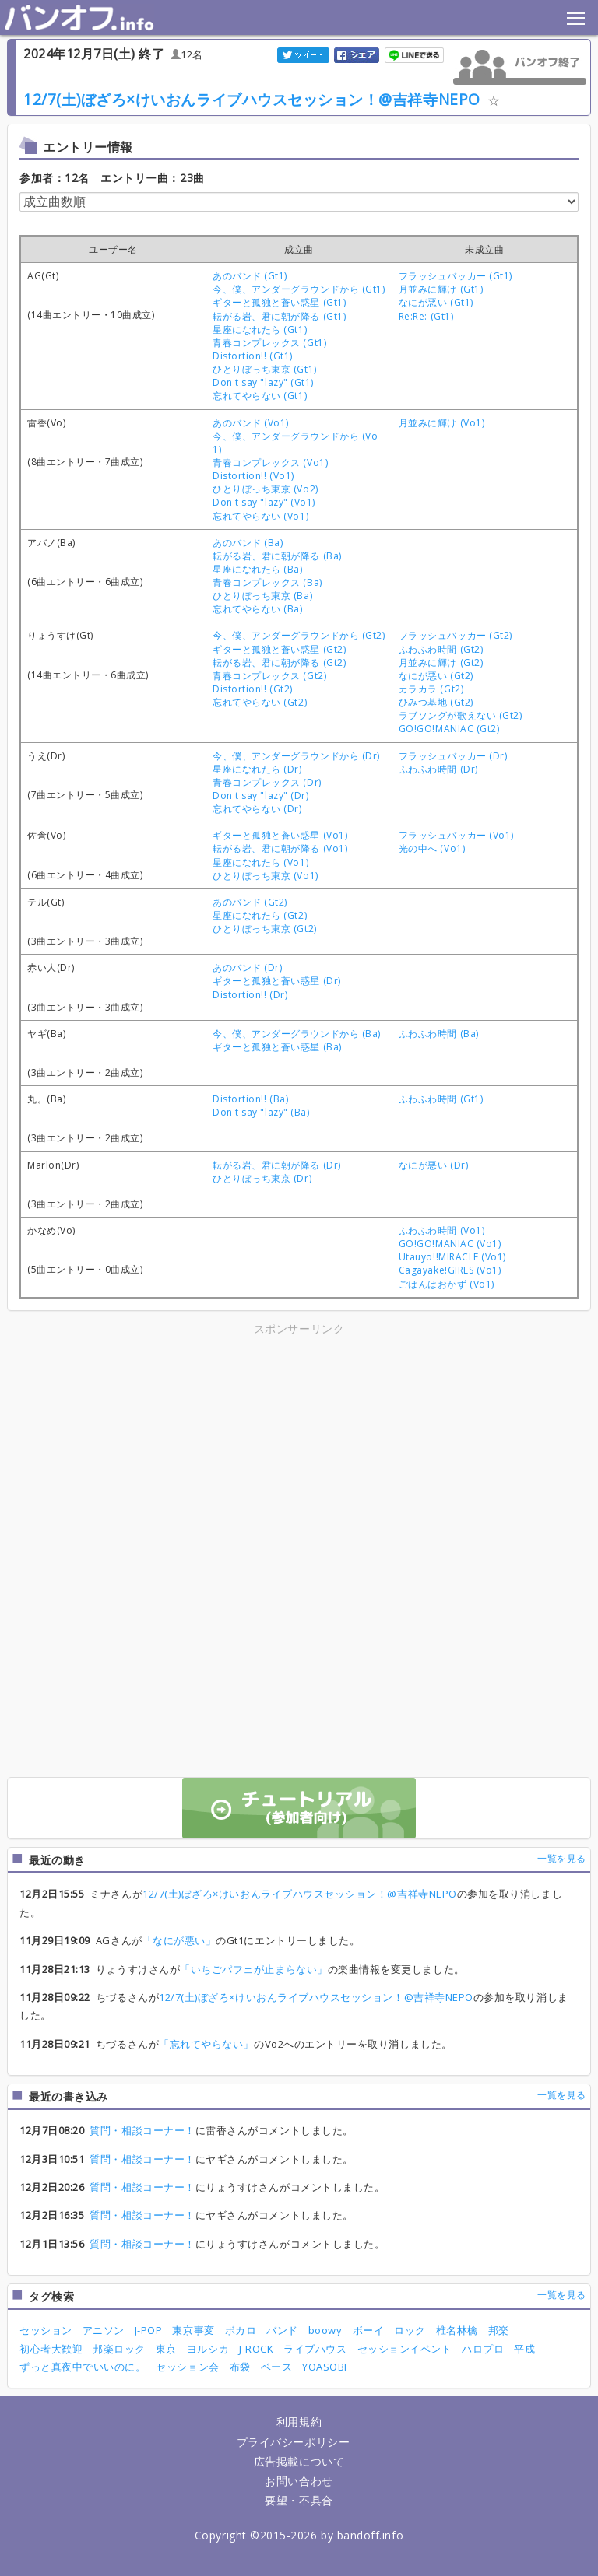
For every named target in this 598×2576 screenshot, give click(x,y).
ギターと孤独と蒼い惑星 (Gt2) (279, 649)
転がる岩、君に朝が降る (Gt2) (279, 662)
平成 (524, 2349)
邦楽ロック (119, 2349)
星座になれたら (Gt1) (260, 329)
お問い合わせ (298, 2480)
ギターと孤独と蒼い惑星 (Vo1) (280, 835)
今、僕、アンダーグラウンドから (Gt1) (299, 289)
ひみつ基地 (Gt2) (436, 702)
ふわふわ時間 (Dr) (438, 769)
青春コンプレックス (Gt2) (269, 675)
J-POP (149, 2330)
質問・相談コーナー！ (142, 2130)
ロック (410, 2330)
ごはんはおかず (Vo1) (446, 1284)
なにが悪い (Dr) (433, 1165)
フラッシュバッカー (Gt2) (455, 635)
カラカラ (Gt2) (431, 689)
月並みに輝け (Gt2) (441, 662)
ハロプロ (483, 2349)
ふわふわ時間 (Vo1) (441, 1230)
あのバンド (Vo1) (251, 422)
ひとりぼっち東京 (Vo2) (265, 489)
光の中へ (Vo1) (432, 848)
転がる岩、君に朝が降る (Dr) (277, 1165)
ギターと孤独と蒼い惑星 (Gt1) (279, 302)
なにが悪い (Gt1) (436, 302)
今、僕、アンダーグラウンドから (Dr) (296, 755)
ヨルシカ (208, 2349)
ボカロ (241, 2330)
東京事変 (193, 2330)
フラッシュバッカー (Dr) (453, 755)
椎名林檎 (457, 2330)
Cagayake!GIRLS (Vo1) (450, 1270)
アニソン (104, 2330)
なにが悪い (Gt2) (436, 675)
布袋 (240, 2367)
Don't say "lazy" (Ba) (261, 1112)
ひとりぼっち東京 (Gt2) (264, 928)
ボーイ (369, 2330)
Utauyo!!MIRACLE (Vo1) (452, 1256)
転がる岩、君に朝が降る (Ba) (277, 556)
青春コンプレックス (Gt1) (269, 342)
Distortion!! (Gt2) (253, 689)
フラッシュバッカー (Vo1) (456, 835)
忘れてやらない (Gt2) (260, 702)
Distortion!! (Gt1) (253, 356)
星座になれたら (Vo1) (260, 862)
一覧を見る (561, 1858)
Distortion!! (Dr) (250, 994)
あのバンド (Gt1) (250, 275)
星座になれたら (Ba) (257, 569)
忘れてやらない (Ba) (257, 608)
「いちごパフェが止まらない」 (253, 1969)
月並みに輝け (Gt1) (441, 289)
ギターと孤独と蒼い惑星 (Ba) (277, 1046)
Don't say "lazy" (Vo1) (264, 502)
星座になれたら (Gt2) (260, 915)
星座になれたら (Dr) (257, 769)
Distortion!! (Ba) (250, 1099)
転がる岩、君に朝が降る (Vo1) (280, 848)
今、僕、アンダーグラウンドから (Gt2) (299, 635)
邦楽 (498, 2330)
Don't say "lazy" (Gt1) (263, 382)
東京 (166, 2349)
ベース (277, 2367)
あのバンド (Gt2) (250, 902)
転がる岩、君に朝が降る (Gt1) (279, 316)
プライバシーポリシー (293, 2441)
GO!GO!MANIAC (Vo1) (450, 1243)
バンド (282, 2330)
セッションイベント (404, 2349)
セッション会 (187, 2367)
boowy (325, 2330)
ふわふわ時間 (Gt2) (441, 649)
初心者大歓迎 (51, 2349)
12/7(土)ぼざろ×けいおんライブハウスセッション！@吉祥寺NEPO (251, 99)
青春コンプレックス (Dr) (267, 782)
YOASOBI (324, 2367)
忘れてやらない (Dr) (257, 808)
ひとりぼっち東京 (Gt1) (264, 369)
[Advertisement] (163, 1447)
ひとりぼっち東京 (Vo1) (265, 875)
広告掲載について (299, 2461)
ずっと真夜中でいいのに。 (82, 2367)
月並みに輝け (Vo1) (441, 422)
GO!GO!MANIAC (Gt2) (449, 728)
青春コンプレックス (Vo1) (270, 462)
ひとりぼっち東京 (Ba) (262, 595)
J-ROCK (256, 2349)
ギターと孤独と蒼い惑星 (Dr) (277, 980)
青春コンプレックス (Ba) (267, 582)
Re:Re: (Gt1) (426, 316)
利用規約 (299, 2421)
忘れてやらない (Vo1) (260, 516)
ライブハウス (314, 2349)
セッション (45, 2330)
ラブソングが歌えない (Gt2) (460, 715)
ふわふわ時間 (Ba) (439, 1033)
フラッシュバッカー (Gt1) (455, 275)
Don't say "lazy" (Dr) (260, 795)
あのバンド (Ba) (248, 542)
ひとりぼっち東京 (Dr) (262, 1178)
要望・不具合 (298, 2500)
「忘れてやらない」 (206, 2044)
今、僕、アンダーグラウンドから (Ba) (297, 1033)
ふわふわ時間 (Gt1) (441, 1099)
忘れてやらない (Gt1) (260, 395)
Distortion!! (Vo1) (253, 475)
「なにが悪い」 (179, 1940)
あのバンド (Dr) (247, 967)
